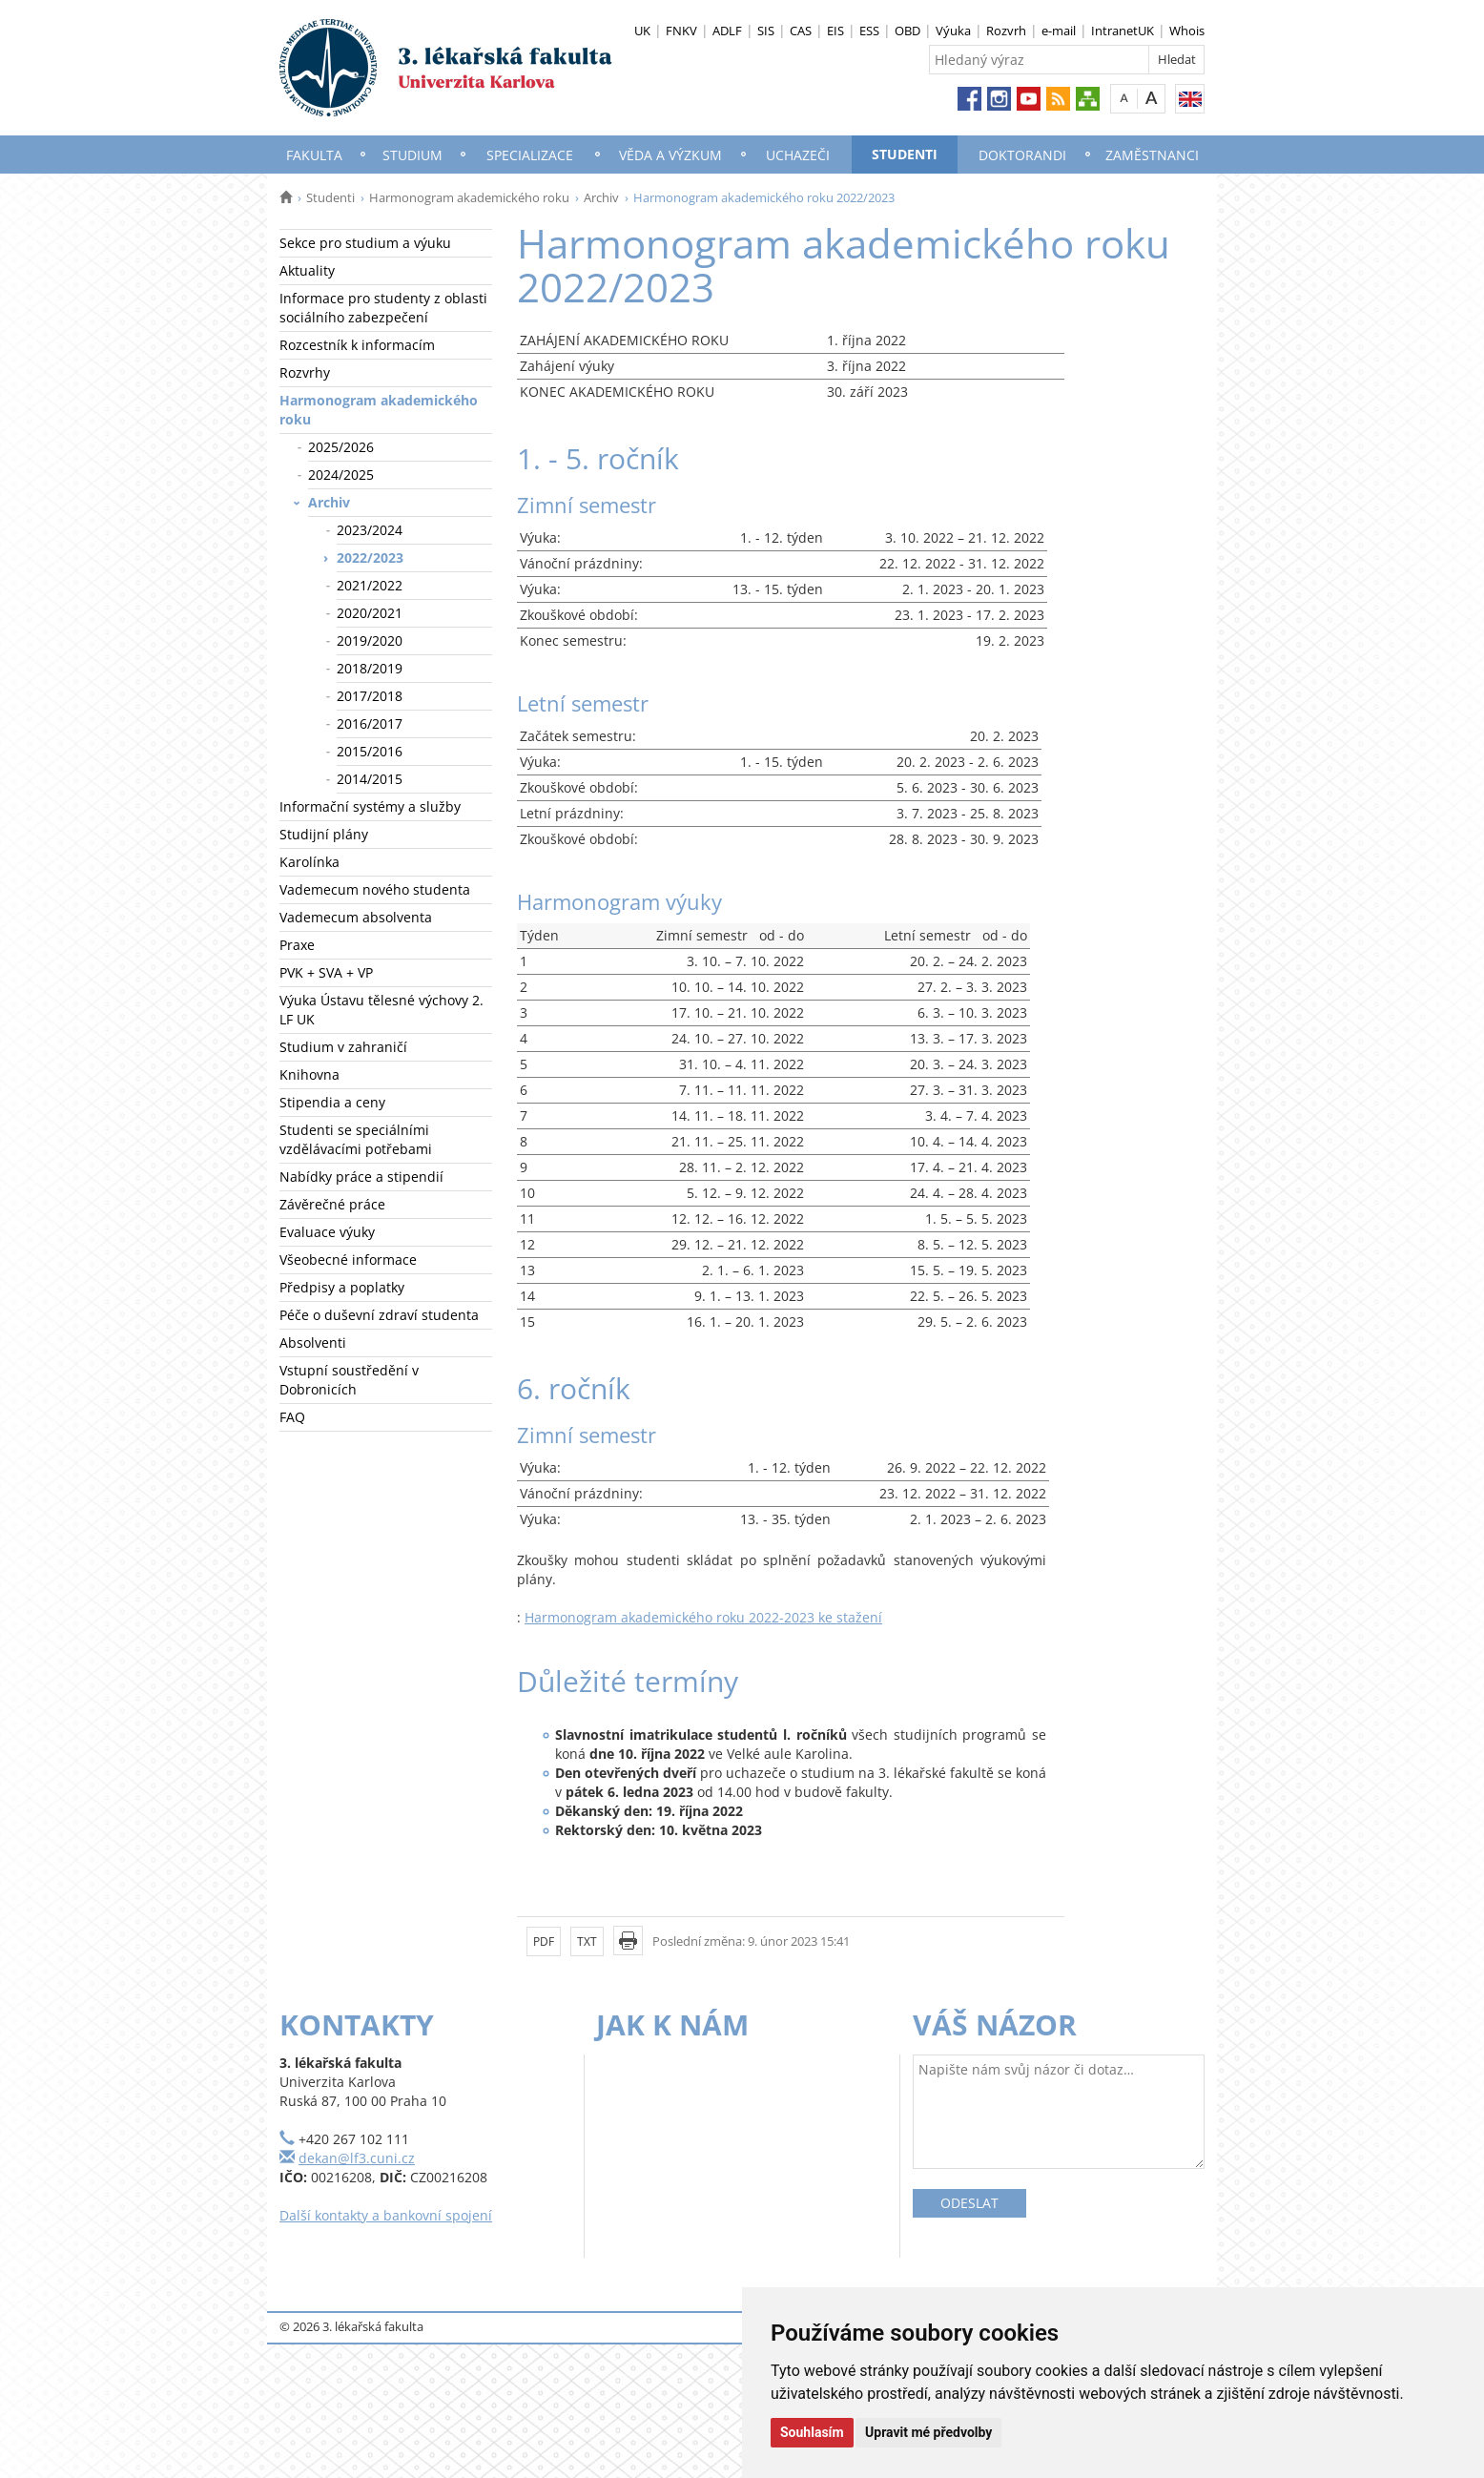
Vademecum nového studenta (374, 889)
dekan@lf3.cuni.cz (357, 2158)
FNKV (681, 30)
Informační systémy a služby (370, 806)
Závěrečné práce (332, 1204)
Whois (1187, 30)
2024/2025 (341, 474)
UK (642, 30)
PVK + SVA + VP (326, 972)
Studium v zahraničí (343, 1047)
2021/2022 (369, 585)
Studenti (905, 154)
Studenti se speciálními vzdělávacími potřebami (355, 1139)
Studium (412, 155)
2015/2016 (369, 751)
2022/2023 (370, 557)
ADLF (727, 30)
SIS (765, 30)
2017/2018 (369, 696)
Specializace (529, 155)
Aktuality (307, 270)
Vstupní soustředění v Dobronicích (349, 1379)
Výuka (953, 30)
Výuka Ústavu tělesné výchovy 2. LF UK (381, 1009)
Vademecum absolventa (355, 917)
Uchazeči (798, 155)
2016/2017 (369, 723)
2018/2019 (369, 668)
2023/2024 (369, 530)
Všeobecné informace (348, 1259)
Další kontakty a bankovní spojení (385, 2215)
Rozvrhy (304, 372)
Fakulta (314, 155)
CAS (801, 30)
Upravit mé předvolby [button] (928, 2432)
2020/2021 (369, 613)
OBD (907, 30)
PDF (543, 1941)
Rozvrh (1006, 30)
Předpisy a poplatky (341, 1287)
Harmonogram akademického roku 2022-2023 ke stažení (703, 1617)
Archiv (601, 197)
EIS (835, 30)
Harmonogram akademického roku (469, 197)
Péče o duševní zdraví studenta (379, 1315)
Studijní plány (323, 834)
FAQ (292, 1417)
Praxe (297, 945)
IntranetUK (1122, 30)
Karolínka (309, 862)
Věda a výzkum (670, 155)
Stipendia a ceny (332, 1102)
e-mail (1058, 30)
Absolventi (312, 1342)
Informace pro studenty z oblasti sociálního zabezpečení (383, 307)
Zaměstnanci (1152, 155)
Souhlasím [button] (812, 2432)
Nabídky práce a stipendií (361, 1176)
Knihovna (309, 1074)
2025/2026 (341, 447)
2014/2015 (369, 779)
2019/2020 (369, 640)
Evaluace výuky (327, 1232)
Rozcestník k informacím (357, 345)
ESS (869, 30)
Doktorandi (1022, 155)
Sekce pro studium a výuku (365, 243)
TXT (587, 1941)
